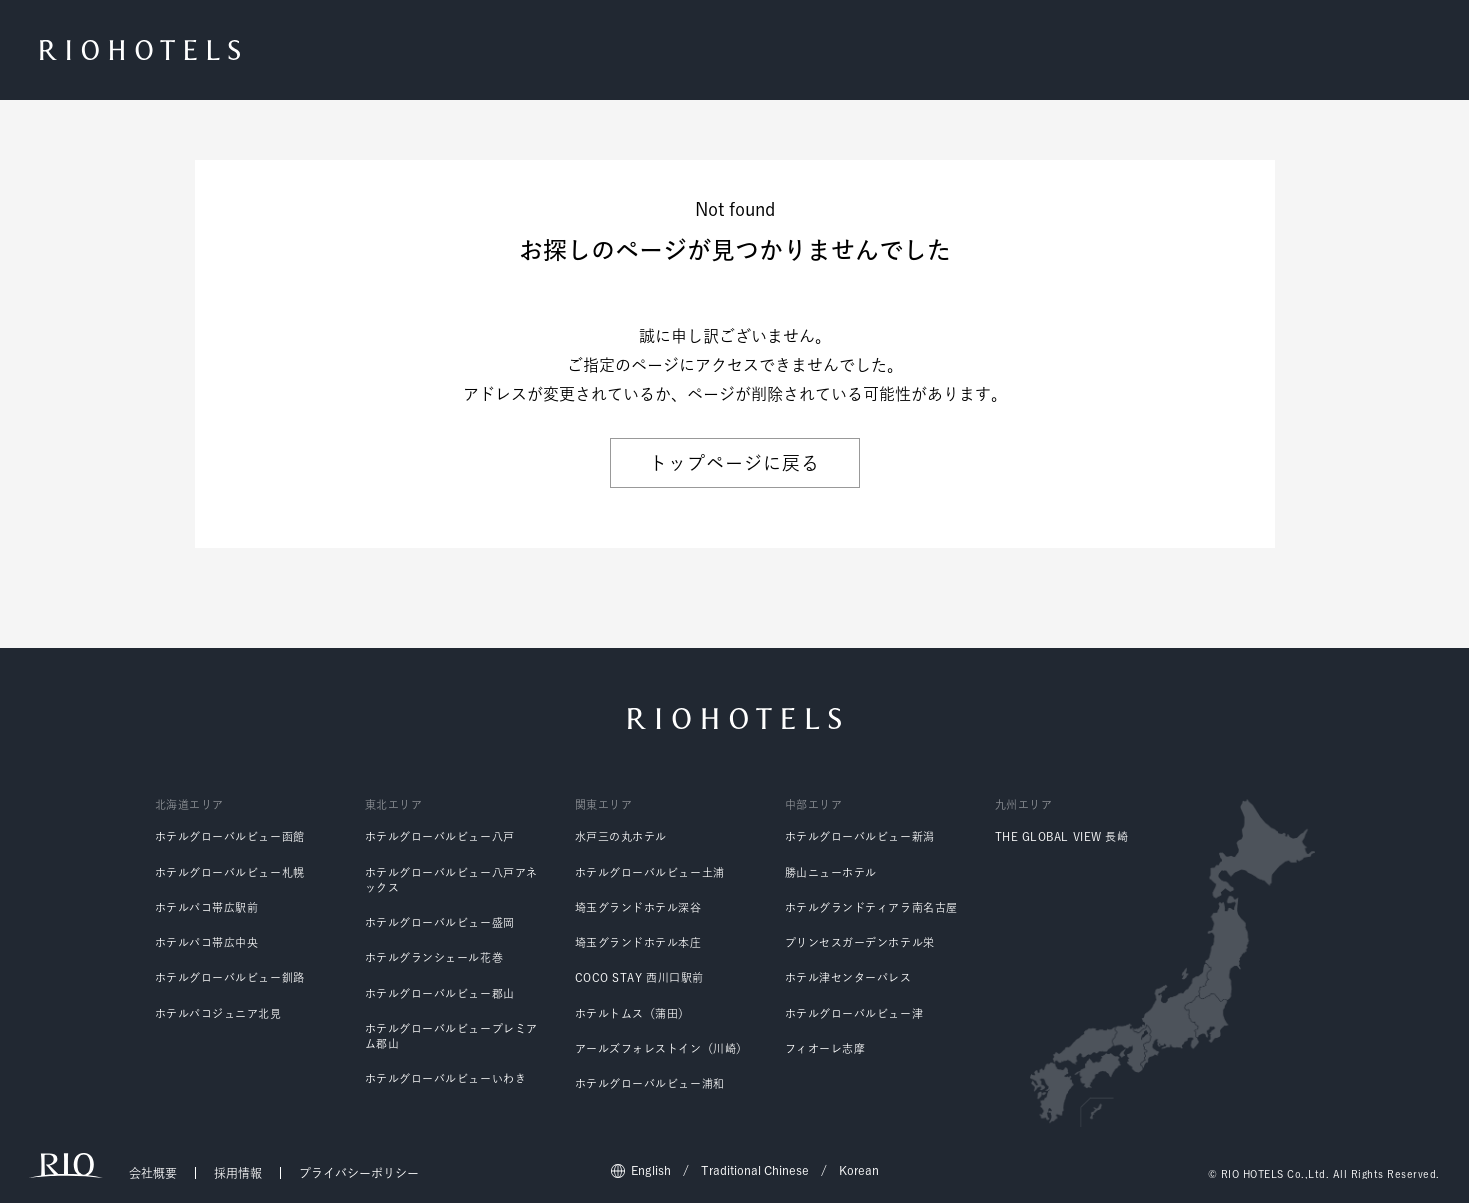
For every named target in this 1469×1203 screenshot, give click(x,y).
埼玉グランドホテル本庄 (638, 942)
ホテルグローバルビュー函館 (230, 836)
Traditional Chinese (755, 1170)
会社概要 (153, 1173)
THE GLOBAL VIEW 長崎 (1062, 836)
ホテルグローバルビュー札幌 (230, 872)
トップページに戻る (734, 463)
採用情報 (238, 1173)
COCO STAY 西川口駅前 (639, 977)
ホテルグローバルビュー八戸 (440, 836)
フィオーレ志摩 (825, 1048)
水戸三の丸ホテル (621, 836)
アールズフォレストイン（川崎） (661, 1048)
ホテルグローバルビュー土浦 (650, 872)
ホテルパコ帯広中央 (207, 942)
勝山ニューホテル (831, 872)
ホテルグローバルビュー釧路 (230, 977)
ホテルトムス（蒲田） (633, 1013)
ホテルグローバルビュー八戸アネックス (451, 880)
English (651, 1170)
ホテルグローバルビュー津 (854, 1013)
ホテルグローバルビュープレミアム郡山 (451, 1036)
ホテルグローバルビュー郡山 (440, 993)
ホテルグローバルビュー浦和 (650, 1083)
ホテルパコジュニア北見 (218, 1013)
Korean (859, 1170)
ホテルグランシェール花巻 (434, 957)
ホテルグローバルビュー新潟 (860, 836)
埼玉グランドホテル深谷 (638, 907)
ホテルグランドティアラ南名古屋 (871, 907)
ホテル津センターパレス (848, 977)
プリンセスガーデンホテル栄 (860, 942)
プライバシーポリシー (359, 1173)
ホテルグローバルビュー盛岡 (440, 922)
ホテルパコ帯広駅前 (207, 907)
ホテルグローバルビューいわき (446, 1078)
